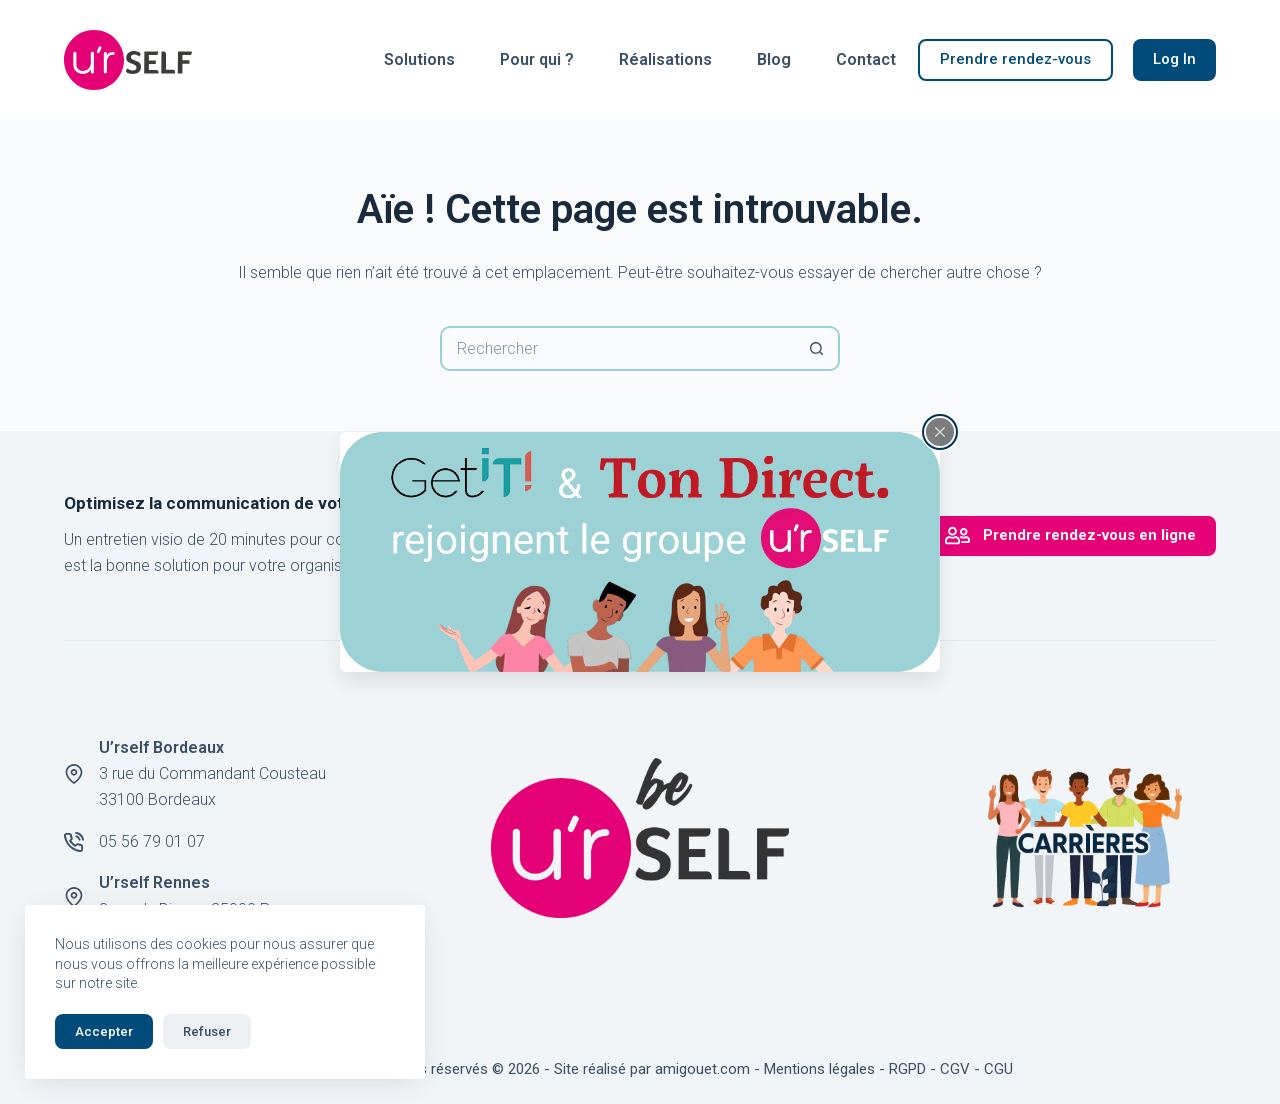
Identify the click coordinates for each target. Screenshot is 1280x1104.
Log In (1174, 59)
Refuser (207, 1031)
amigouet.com (702, 1069)
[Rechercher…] (617, 348)
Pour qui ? (537, 59)
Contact (866, 59)
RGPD (907, 1069)
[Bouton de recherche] (817, 348)
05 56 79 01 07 (152, 841)
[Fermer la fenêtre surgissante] (940, 432)
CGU (998, 1069)
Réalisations (665, 59)
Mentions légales (819, 1069)
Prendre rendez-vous (1015, 59)
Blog (774, 59)
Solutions (419, 59)
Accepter (104, 1031)
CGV (955, 1069)
